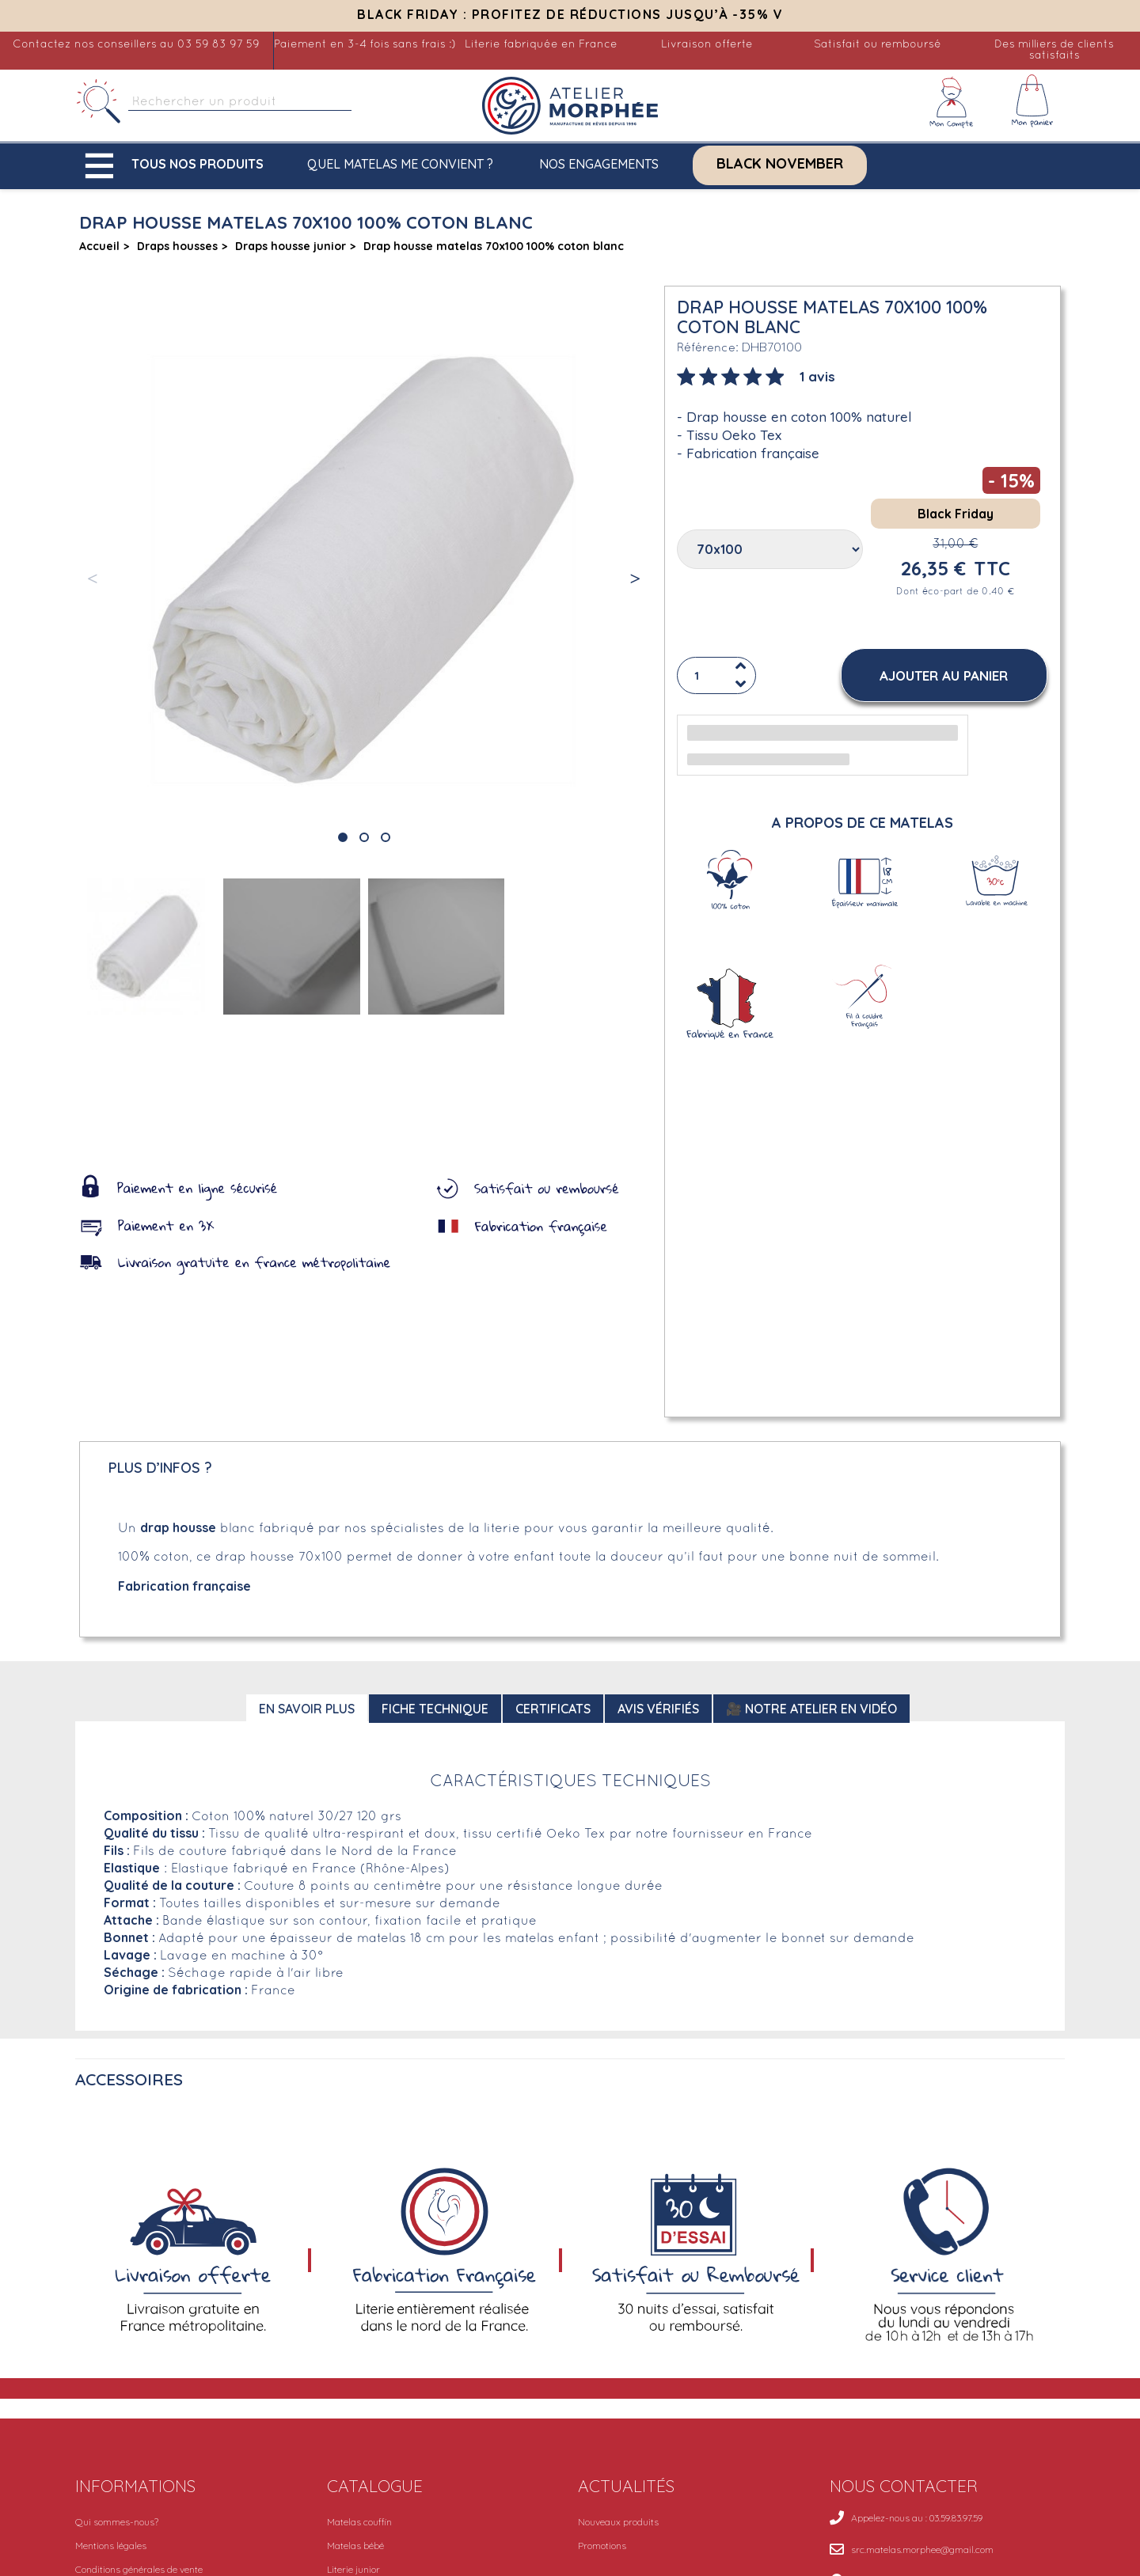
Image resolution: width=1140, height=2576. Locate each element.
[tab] (756, 375)
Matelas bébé (355, 2545)
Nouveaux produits (618, 2522)
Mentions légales (110, 2545)
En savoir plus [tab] (307, 1709)
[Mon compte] (951, 102)
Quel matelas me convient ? (400, 164)
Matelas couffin (359, 2522)
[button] (178, 166)
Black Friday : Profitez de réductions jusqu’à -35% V (570, 14)
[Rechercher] (99, 102)
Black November (779, 164)
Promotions (602, 2545)
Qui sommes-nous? (116, 2522)
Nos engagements (599, 164)
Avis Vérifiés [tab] (658, 1709)
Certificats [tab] (553, 1709)
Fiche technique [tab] (435, 1709)
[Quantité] (716, 675)
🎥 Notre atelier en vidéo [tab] (811, 1709)
